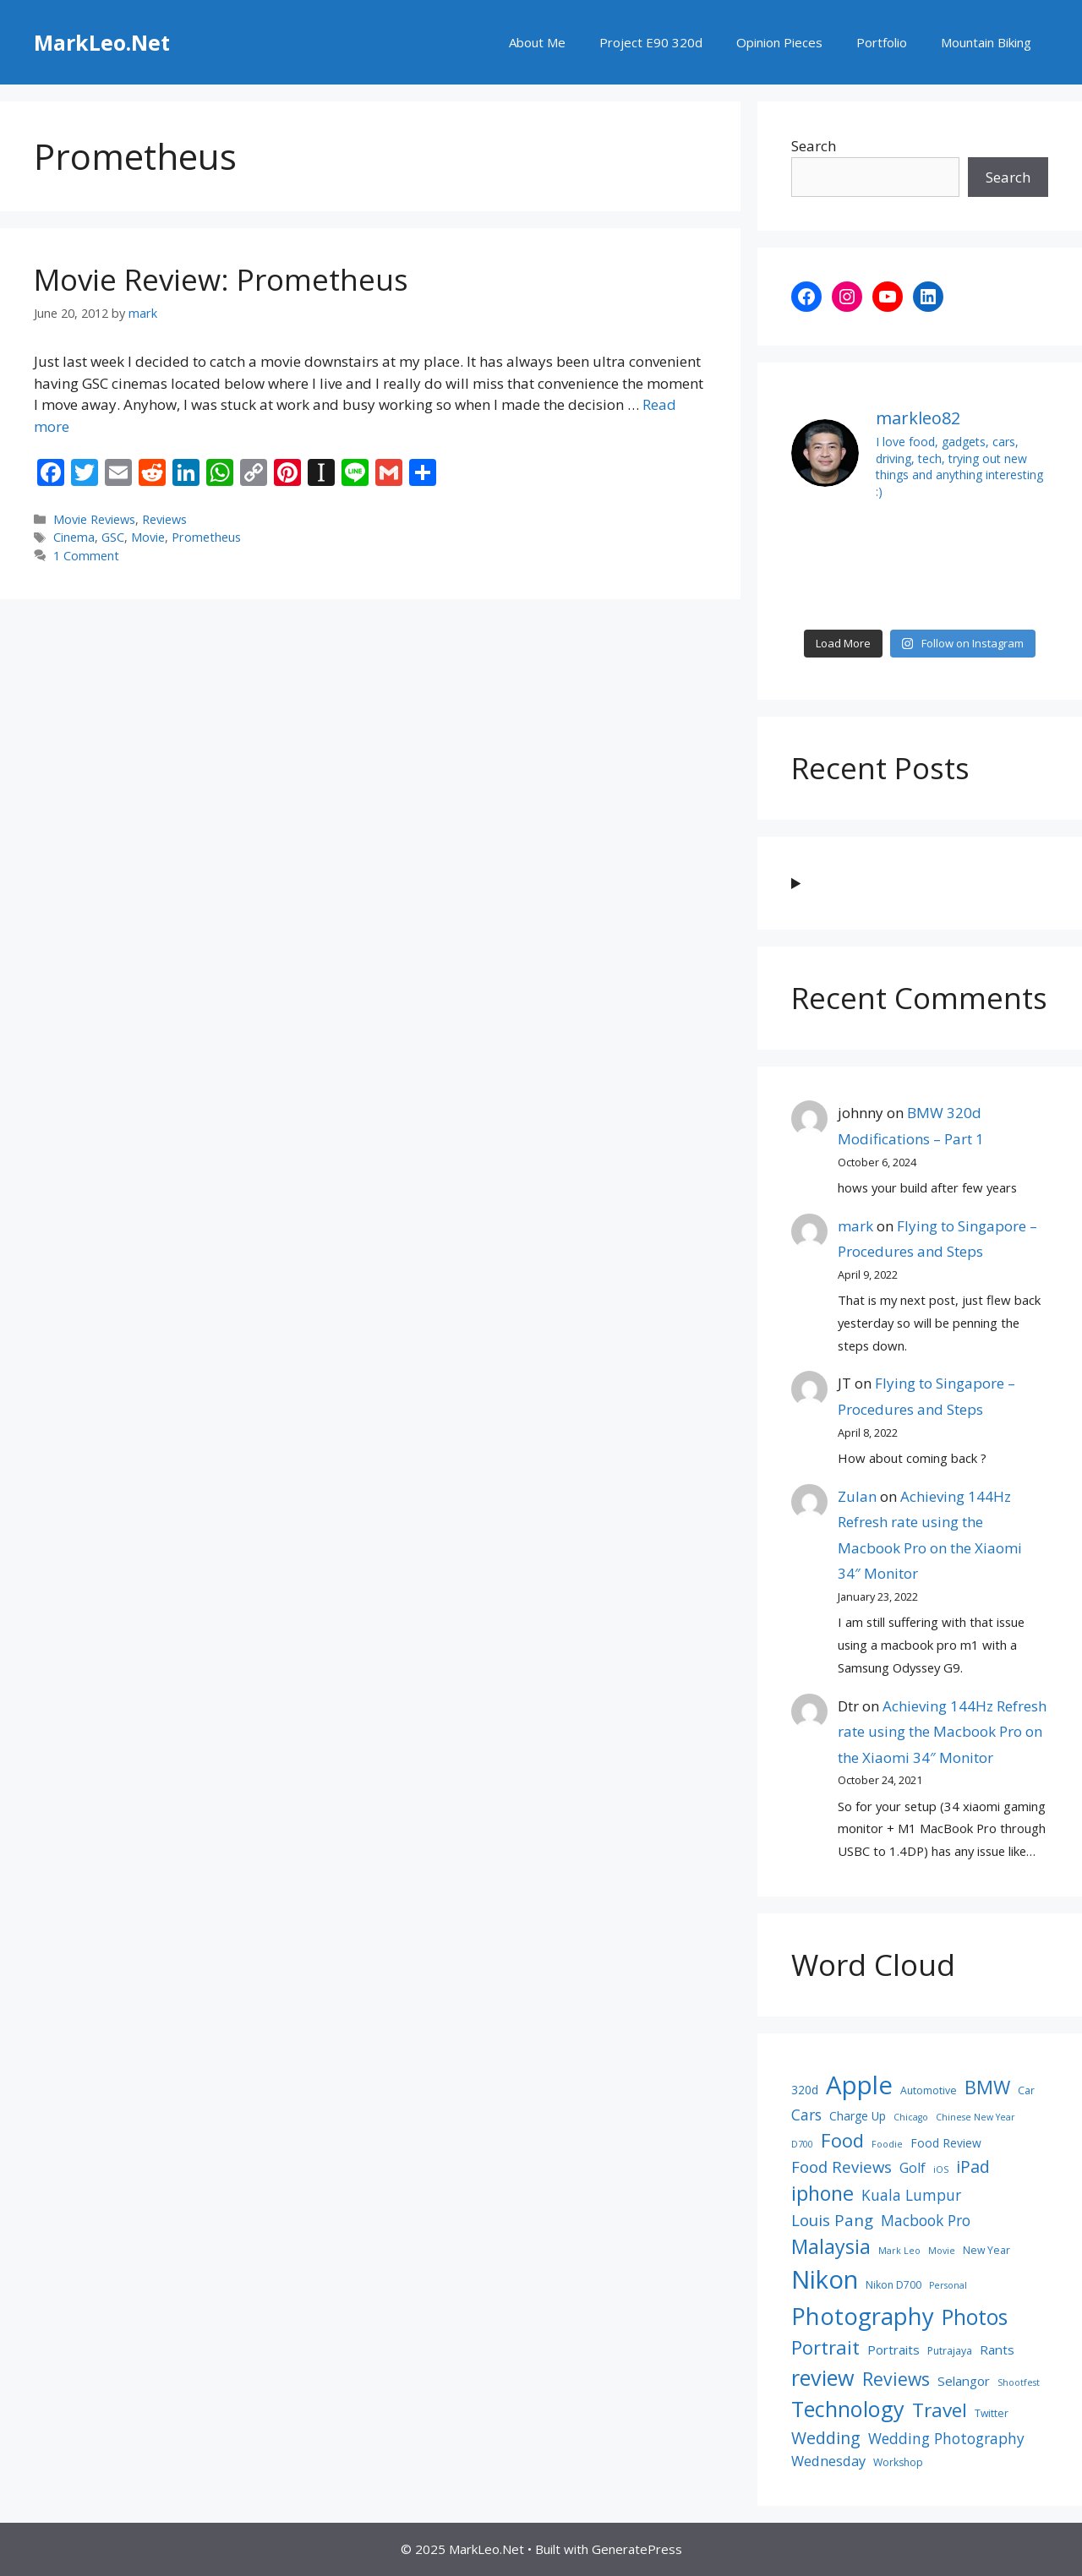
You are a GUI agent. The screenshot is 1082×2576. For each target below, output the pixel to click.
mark (855, 1226)
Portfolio (881, 42)
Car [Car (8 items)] (1026, 2090)
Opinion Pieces (779, 42)
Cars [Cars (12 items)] (806, 2114)
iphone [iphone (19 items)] (822, 2193)
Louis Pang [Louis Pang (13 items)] (832, 2219)
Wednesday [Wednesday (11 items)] (828, 2461)
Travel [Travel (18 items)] (939, 2410)
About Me (537, 42)
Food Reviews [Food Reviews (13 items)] (841, 2166)
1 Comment (86, 556)
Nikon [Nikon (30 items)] (824, 2279)
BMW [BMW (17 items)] (987, 2086)
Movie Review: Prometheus (221, 279)
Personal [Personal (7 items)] (948, 2285)
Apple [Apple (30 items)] (859, 2085)
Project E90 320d (650, 42)
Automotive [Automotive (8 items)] (928, 2090)
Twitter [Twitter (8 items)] (991, 2413)
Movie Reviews (94, 519)
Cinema (74, 537)
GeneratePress (637, 2549)
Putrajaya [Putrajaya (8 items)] (949, 2351)
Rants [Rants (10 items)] (997, 2349)
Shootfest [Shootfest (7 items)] (1018, 2382)
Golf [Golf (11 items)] (912, 2167)
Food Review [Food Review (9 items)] (945, 2143)
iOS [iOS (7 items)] (940, 2169)
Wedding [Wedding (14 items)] (826, 2437)
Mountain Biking (986, 42)
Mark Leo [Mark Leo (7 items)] (899, 2251)
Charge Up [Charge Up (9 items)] (857, 2116)
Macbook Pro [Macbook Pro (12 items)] (925, 2220)
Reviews (164, 519)
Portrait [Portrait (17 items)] (825, 2347)
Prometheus (206, 537)
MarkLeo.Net (102, 42)
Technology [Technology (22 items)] (847, 2408)
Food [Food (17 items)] (842, 2140)
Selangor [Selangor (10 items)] (963, 2380)
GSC (112, 537)
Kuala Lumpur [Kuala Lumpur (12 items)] (911, 2195)
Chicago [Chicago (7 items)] (910, 2117)
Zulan (857, 1496)
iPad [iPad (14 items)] (973, 2166)
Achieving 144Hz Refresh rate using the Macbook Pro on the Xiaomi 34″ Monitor (942, 1731)
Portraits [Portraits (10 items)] (893, 2349)
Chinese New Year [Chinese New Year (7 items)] (975, 2117)
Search (813, 146)
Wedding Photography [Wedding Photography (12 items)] (946, 2438)
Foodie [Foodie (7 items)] (887, 2144)
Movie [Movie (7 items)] (941, 2251)
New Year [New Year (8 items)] (986, 2250)
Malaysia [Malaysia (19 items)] (831, 2246)
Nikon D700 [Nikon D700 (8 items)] (893, 2285)
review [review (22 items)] (823, 2377)
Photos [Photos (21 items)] (975, 2317)
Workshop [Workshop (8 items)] (898, 2462)
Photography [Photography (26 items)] (862, 2316)
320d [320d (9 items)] (804, 2090)
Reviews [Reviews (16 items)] (896, 2378)
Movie (148, 537)
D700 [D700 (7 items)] (802, 2144)
